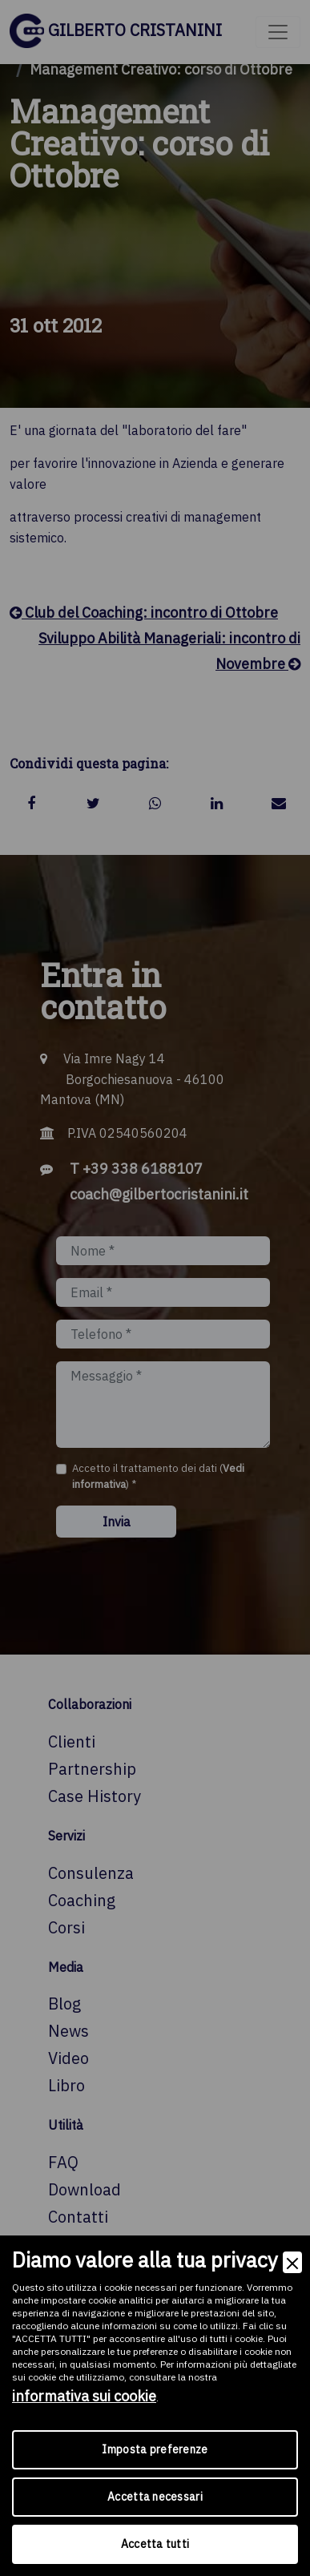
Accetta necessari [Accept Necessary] (155, 2496)
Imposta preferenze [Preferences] (154, 2449)
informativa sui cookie (84, 2396)
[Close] (292, 2262)
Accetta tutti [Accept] (155, 2544)
